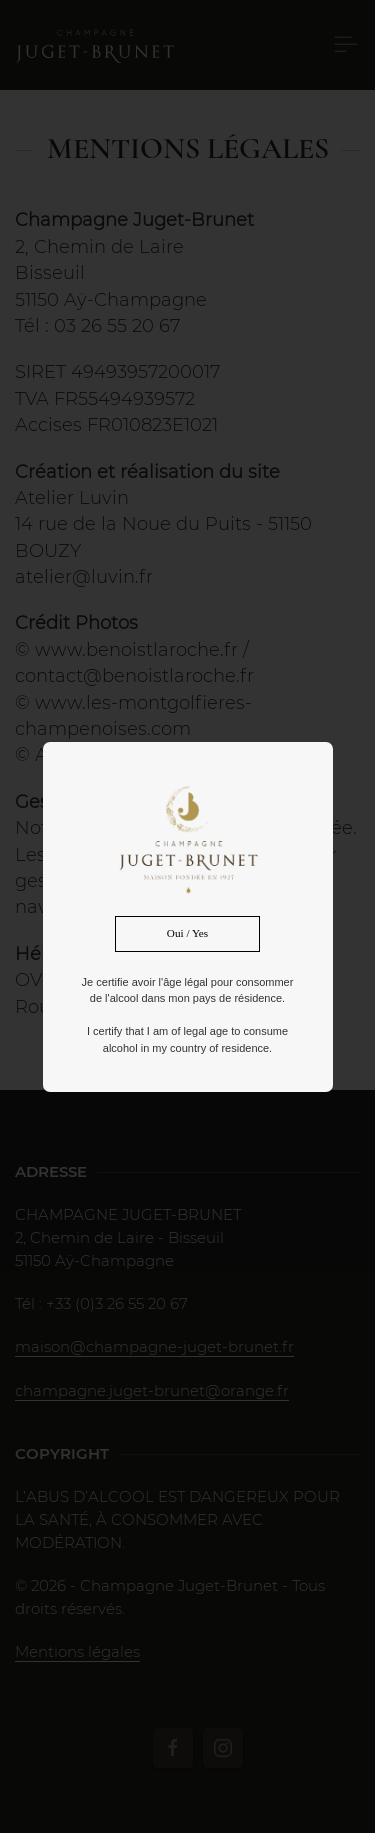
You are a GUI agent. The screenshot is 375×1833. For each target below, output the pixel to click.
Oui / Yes (187, 933)
